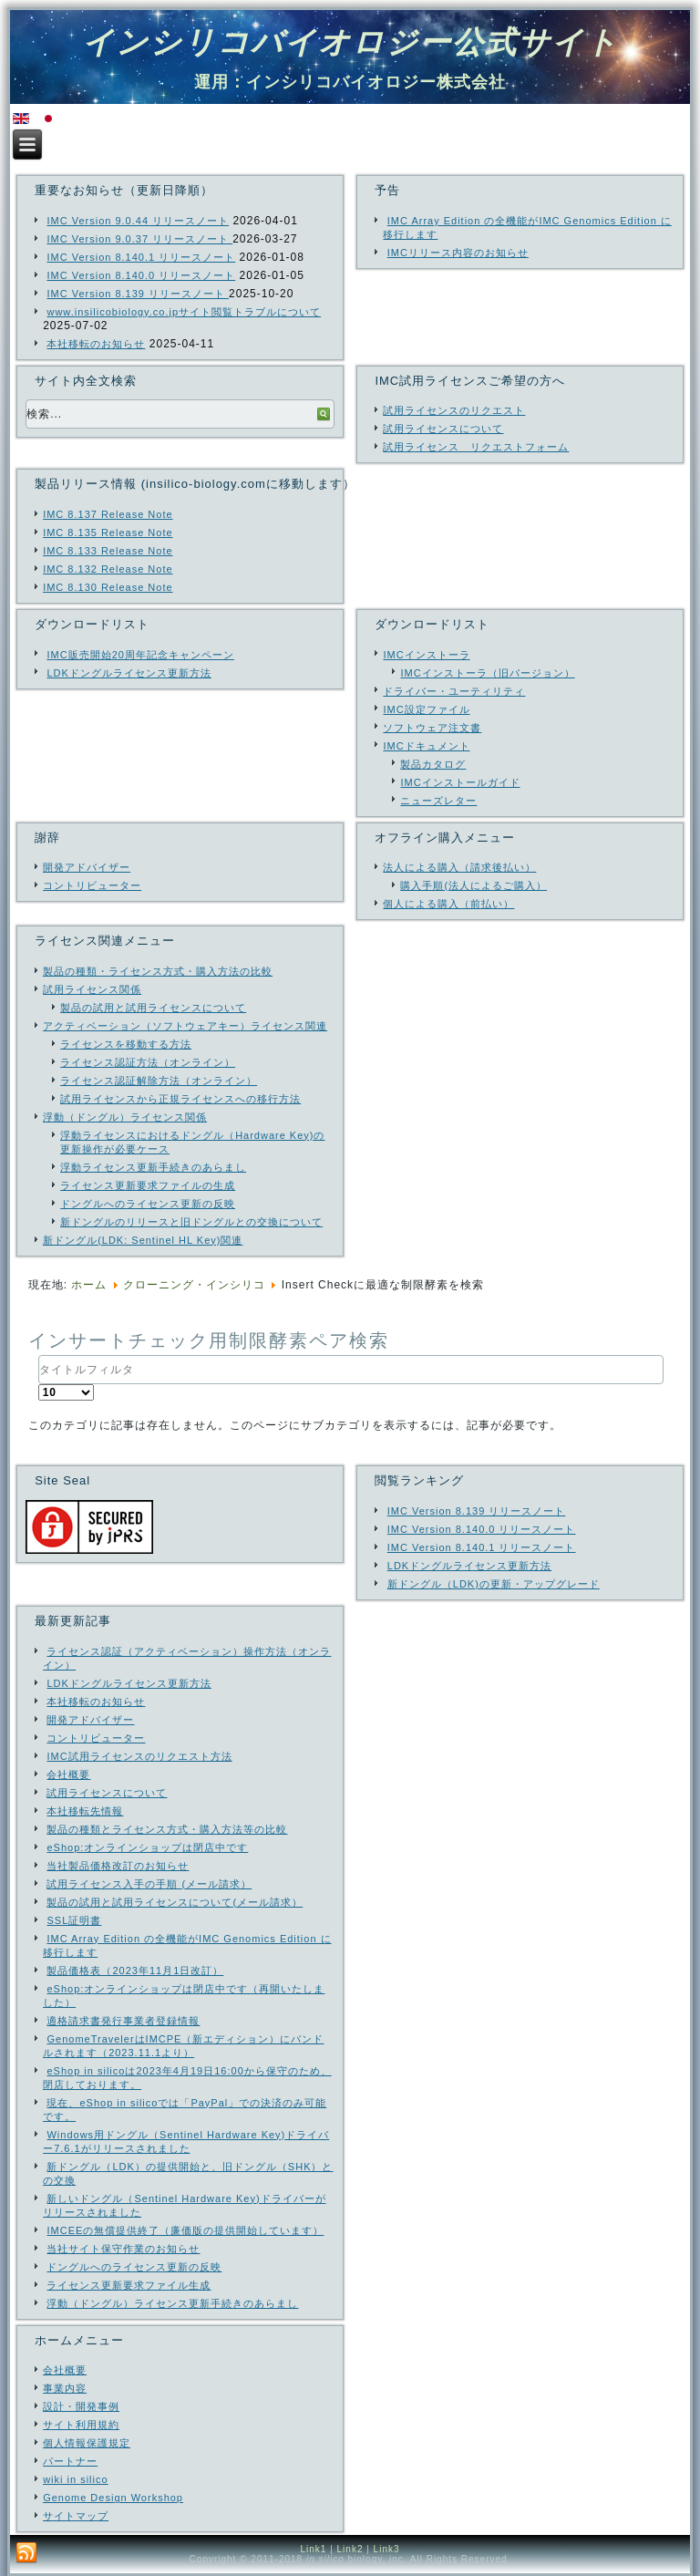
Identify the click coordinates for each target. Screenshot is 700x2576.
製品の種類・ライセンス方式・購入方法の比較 (158, 971)
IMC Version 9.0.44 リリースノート (137, 220)
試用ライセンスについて (443, 428)
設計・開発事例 (81, 2406)
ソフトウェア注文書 (432, 727)
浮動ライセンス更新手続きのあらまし (153, 1167)
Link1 (313, 2549)
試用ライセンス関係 (92, 989)
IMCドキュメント (426, 745)
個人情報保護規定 (86, 2442)
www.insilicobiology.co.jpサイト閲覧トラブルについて (183, 311)
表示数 (38, 1384)
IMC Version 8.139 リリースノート (137, 293)
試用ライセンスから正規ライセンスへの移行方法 (180, 1098)
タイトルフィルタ (38, 1355)
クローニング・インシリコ (194, 1284)
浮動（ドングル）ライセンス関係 (125, 1117)
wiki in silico (75, 2479)
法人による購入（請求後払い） (459, 867)
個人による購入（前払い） (448, 903)
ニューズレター (438, 800)
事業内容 (65, 2388)
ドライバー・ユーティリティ (454, 691)
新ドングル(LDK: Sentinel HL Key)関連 (142, 1240)
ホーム (89, 1284)
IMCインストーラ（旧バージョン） (487, 672)
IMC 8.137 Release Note (107, 514)
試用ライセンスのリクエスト (454, 410)
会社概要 (65, 2369)
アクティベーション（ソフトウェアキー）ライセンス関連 (185, 1025)
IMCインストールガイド (460, 782)
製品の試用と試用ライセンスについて (153, 1007)
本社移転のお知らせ (95, 343)
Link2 (350, 2549)
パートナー (70, 2461)
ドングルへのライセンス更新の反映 (147, 1203)
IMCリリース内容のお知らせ (458, 252)
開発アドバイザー (86, 867)
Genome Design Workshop (113, 2497)
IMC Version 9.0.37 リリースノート (139, 238)
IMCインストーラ (426, 654)
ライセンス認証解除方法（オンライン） (158, 1080)
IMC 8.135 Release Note (107, 532)
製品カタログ (433, 764)
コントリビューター (92, 885)
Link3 (387, 2549)
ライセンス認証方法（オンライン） (147, 1062)
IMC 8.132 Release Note (107, 569)
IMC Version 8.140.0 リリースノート (140, 275)
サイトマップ (75, 2515)
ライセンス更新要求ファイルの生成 (147, 1185)
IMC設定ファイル (426, 709)
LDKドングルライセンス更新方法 (128, 672)
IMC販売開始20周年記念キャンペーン (139, 654)
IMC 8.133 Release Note (107, 550)
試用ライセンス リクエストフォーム (476, 446)
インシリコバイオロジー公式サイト (350, 42)
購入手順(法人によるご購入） (473, 885)
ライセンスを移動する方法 (125, 1044)
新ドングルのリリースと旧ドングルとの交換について (191, 1221)
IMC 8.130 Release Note (107, 587)
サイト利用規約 (81, 2424)
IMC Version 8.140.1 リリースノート (140, 257)
